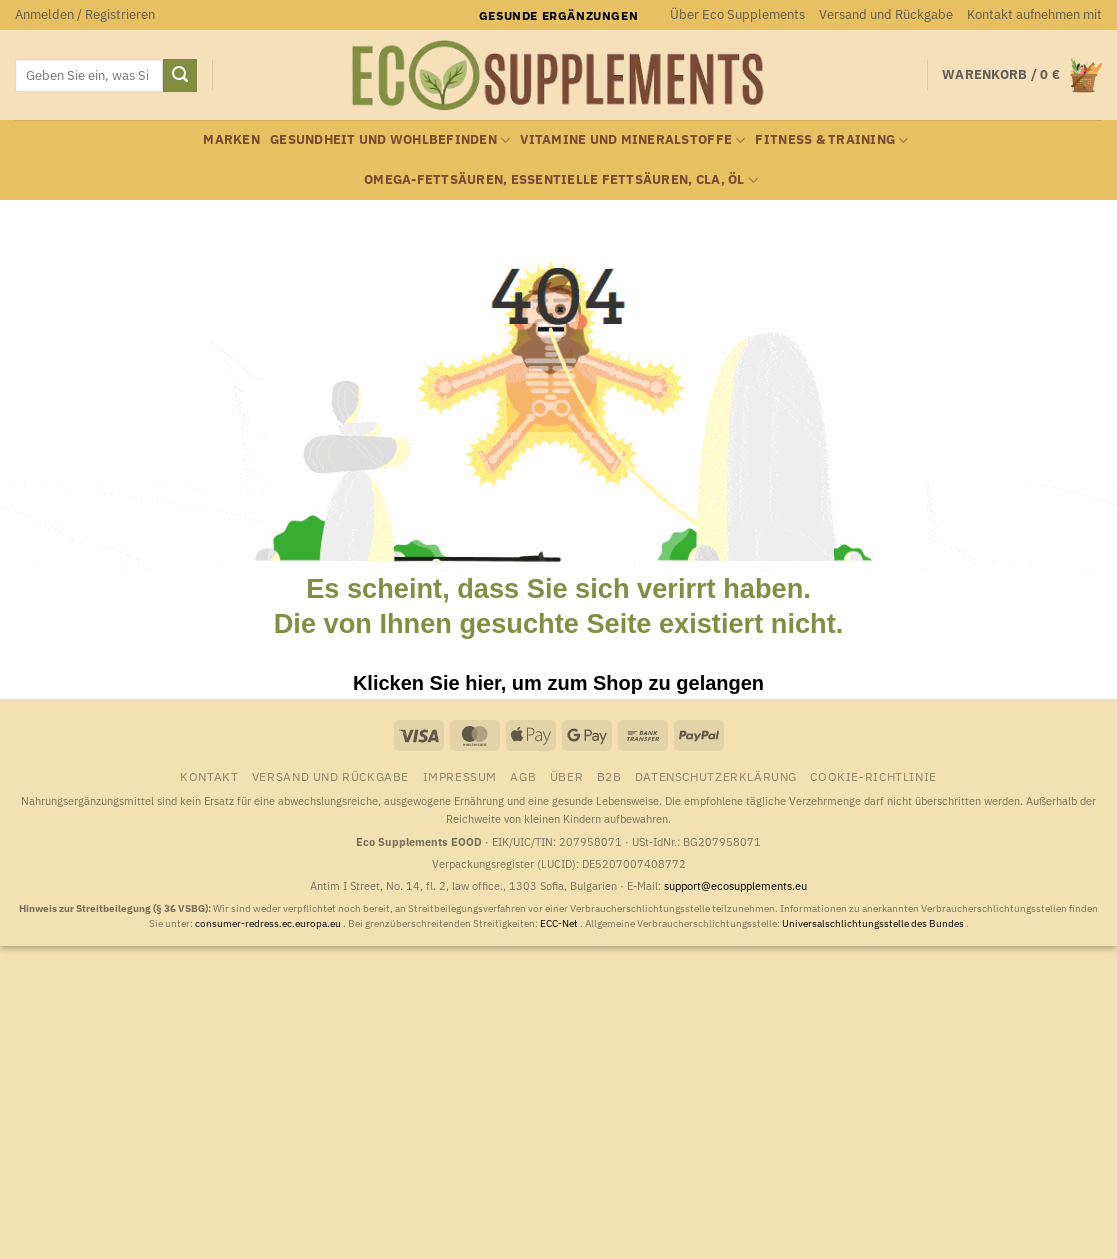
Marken (231, 139)
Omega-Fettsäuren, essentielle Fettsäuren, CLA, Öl (561, 180)
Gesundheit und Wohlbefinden (390, 140)
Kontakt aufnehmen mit (1034, 14)
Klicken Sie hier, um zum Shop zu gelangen (558, 683)
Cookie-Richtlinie (873, 776)
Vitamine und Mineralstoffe (632, 140)
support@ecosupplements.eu (735, 886)
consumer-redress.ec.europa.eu (269, 923)
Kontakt (209, 776)
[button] (85, 15)
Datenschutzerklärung (716, 776)
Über (566, 776)
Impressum (460, 776)
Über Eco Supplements (737, 14)
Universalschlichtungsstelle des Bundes (874, 923)
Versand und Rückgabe (886, 14)
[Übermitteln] (180, 76)
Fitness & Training (831, 140)
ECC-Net (560, 923)
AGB (523, 776)
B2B (609, 776)
